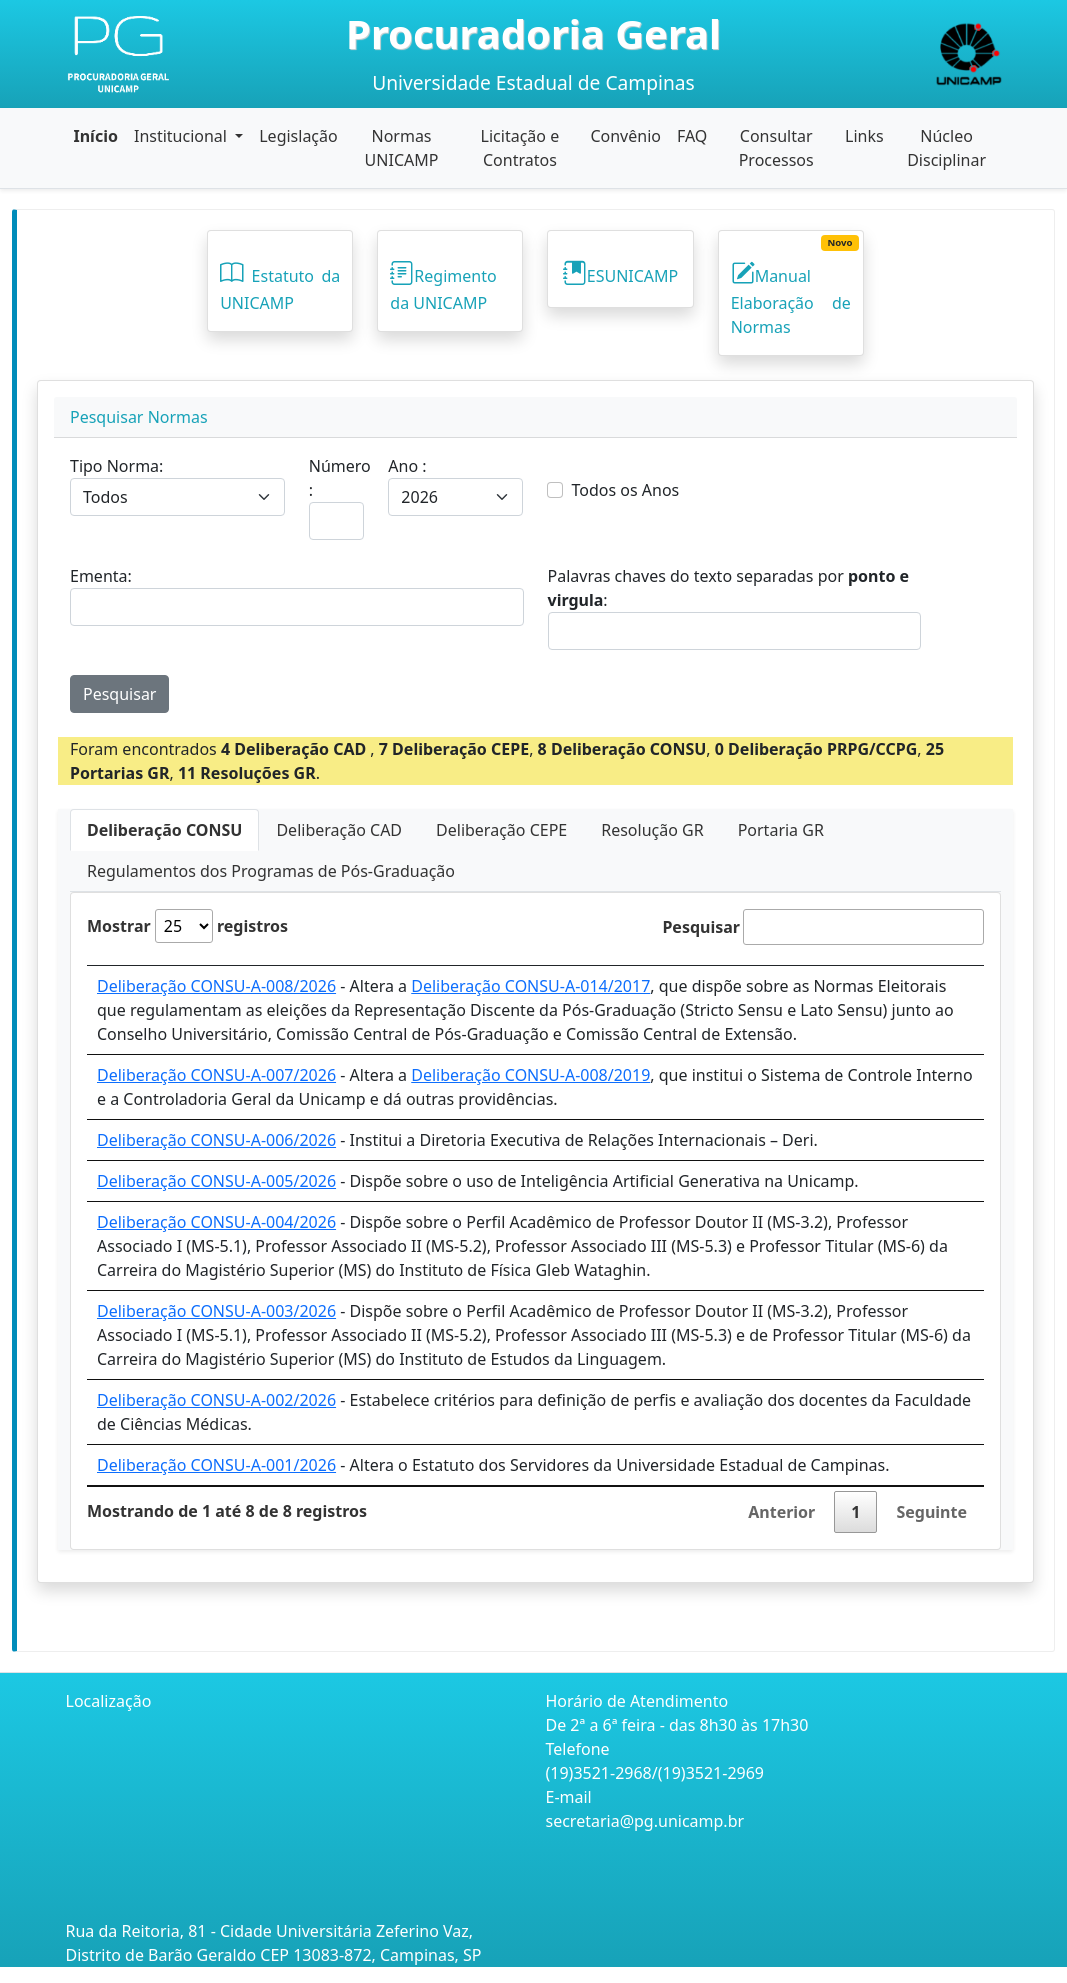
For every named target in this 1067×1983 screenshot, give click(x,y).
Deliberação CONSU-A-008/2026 (216, 986)
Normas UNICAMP (402, 148)
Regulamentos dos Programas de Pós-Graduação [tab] (271, 871)
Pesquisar (119, 694)
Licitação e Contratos (520, 148)
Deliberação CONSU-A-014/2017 (530, 986)
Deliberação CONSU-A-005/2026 (216, 1181)
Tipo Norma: (116, 466)
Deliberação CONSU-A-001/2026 (216, 1465)
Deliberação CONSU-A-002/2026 (216, 1400)
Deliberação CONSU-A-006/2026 (216, 1140)
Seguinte (931, 1512)
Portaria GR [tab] (781, 830)
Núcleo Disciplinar (946, 148)
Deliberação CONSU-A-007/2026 (216, 1075)
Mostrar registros (187, 926)
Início (96, 136)
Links (864, 136)
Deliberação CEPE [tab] (501, 830)
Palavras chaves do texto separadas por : (729, 588)
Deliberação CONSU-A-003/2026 (216, 1311)
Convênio (625, 136)
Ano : (407, 466)
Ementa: (101, 576)
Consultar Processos (776, 148)
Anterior (781, 1512)
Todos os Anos (625, 490)
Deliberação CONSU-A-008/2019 (530, 1075)
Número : (340, 478)
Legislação (298, 136)
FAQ (692, 136)
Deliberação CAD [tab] (339, 830)
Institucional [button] (182, 136)
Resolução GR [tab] (652, 830)
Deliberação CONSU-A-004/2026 (216, 1222)
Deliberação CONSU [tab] (164, 830)
